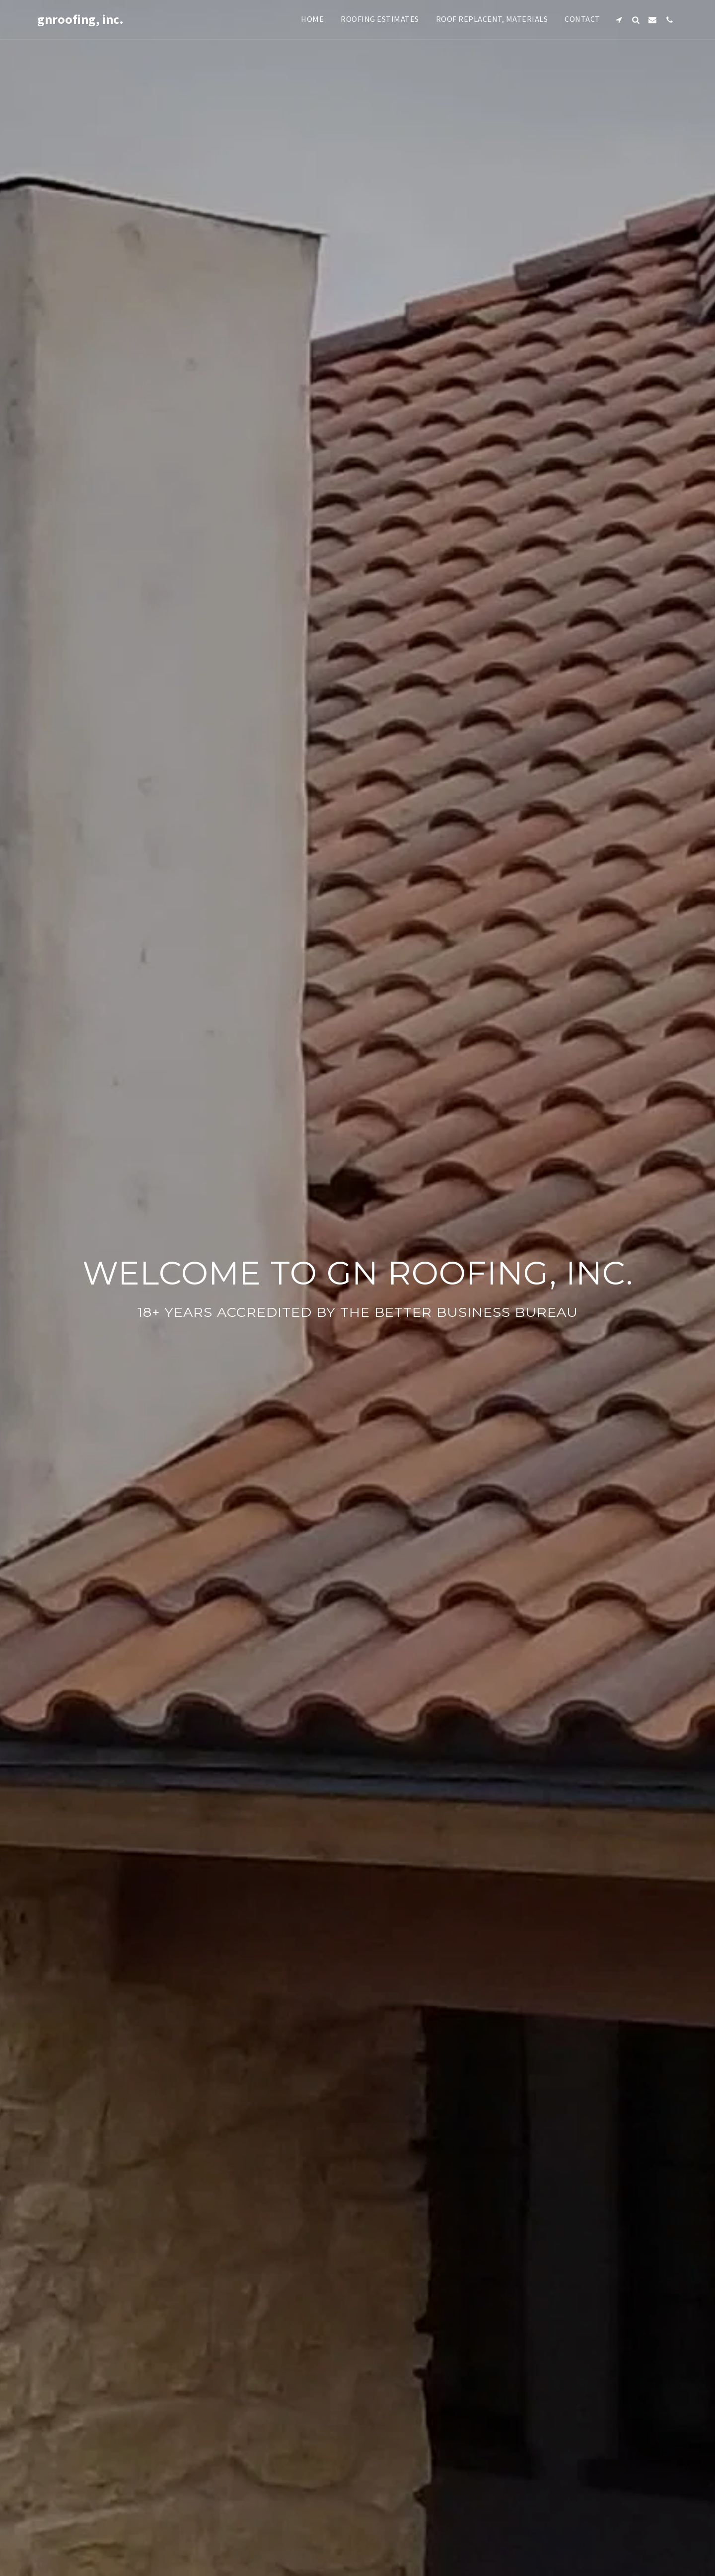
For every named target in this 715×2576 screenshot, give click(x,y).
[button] (619, 19)
